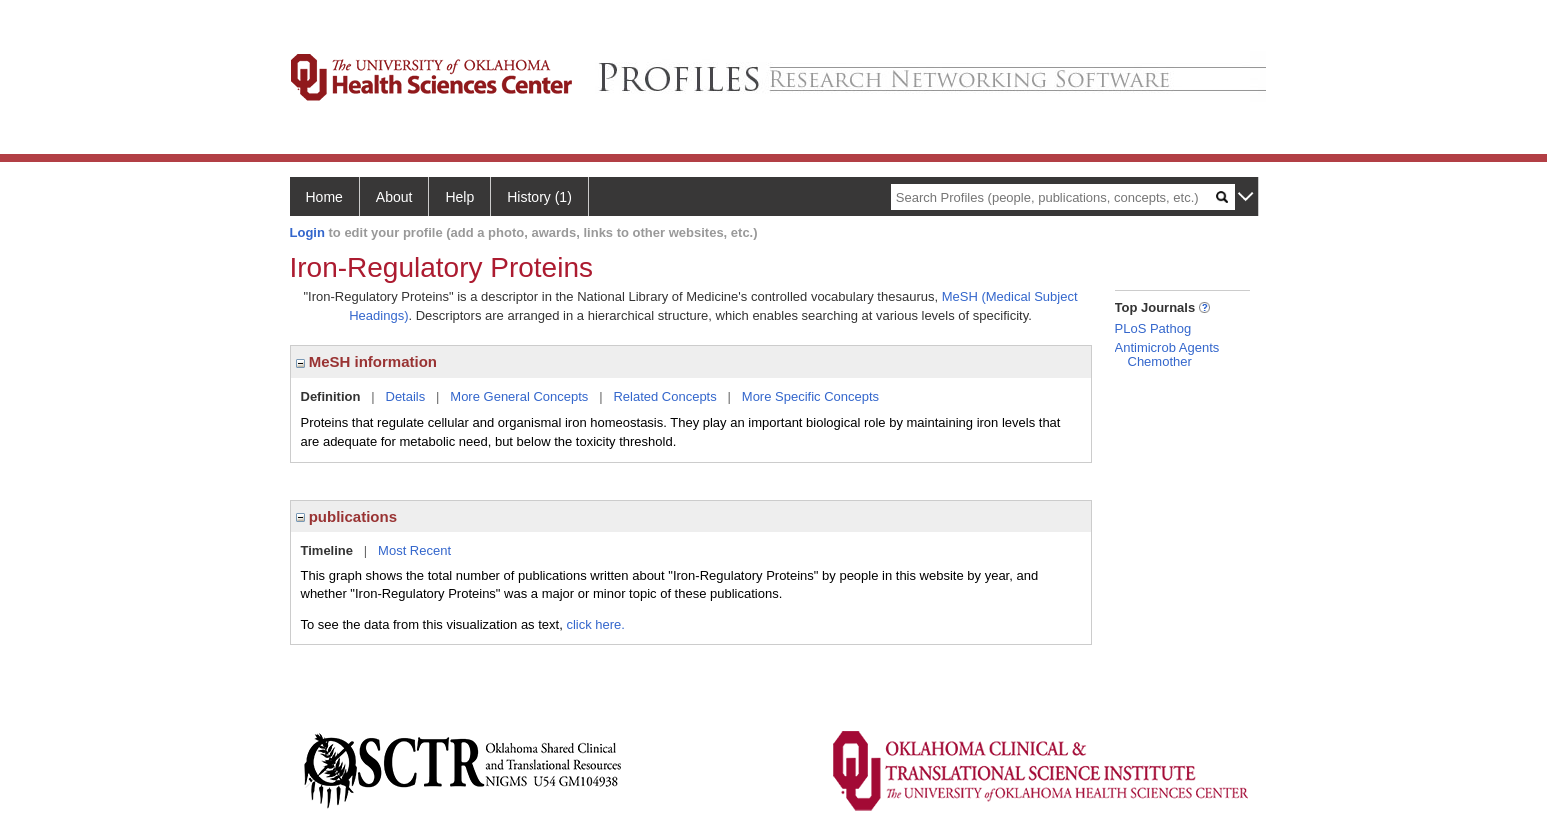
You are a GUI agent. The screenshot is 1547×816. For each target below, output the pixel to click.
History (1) (539, 197)
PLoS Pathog (1153, 328)
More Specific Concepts (810, 396)
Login (307, 232)
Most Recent (414, 550)
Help (459, 197)
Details (406, 396)
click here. (595, 624)
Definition (331, 396)
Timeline (327, 550)
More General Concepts (519, 396)
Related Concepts (664, 396)
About (394, 197)
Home (324, 197)
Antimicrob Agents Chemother (1167, 354)
